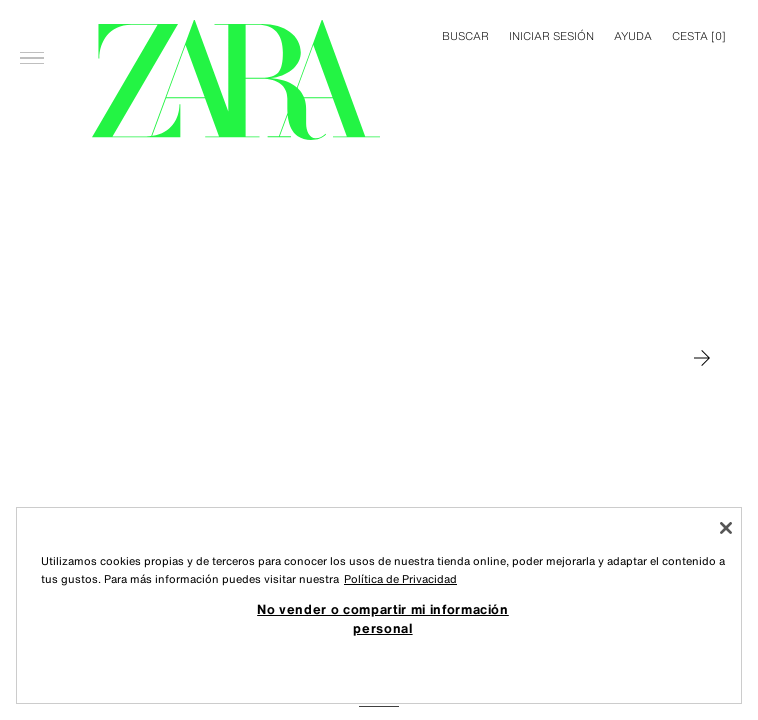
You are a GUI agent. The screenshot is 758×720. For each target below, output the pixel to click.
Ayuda (633, 36)
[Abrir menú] (32, 26)
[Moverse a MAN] (702, 358)
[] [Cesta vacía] (699, 36)
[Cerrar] (726, 528)
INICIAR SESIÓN (551, 36)
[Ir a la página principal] (236, 80)
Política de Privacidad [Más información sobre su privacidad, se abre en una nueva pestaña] (400, 579)
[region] (379, 605)
